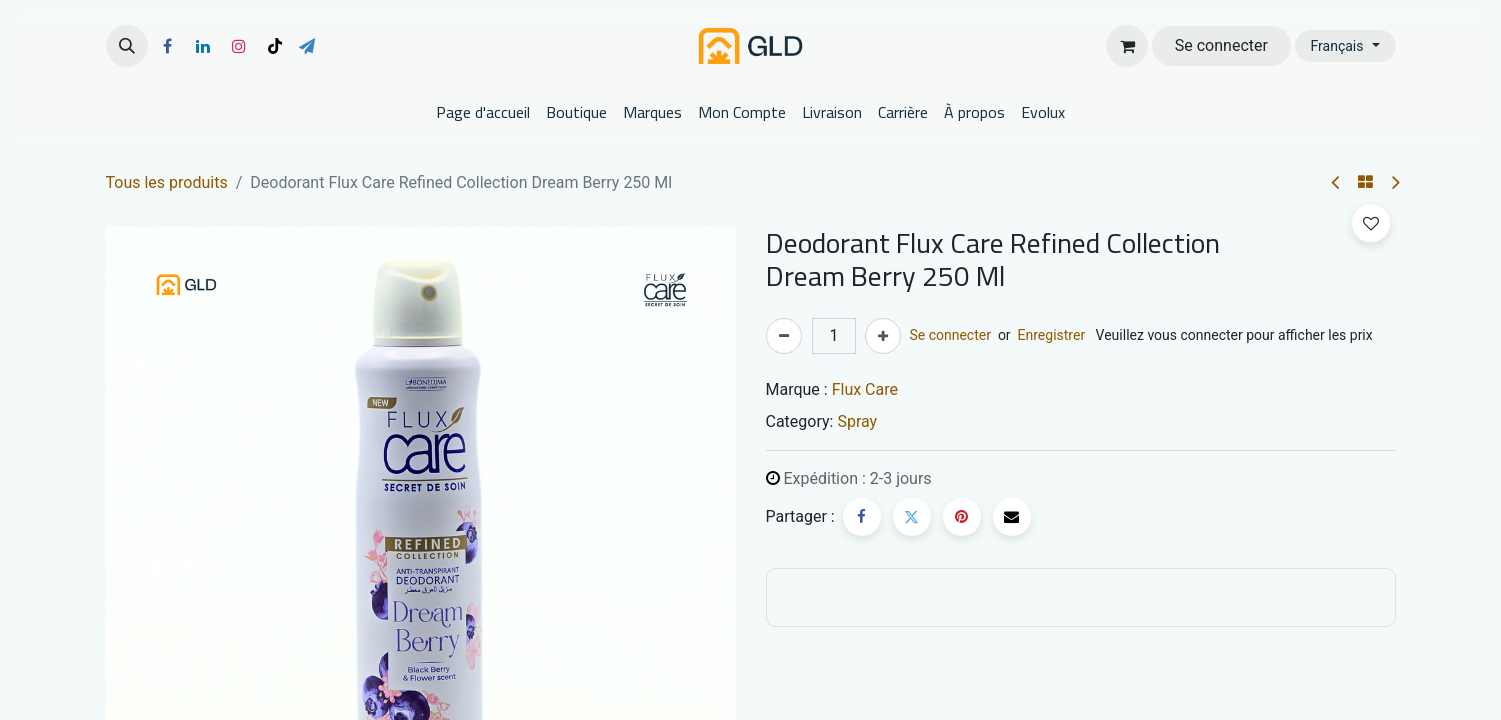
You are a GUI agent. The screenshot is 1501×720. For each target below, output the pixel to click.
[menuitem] (483, 112)
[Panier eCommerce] (1127, 46)
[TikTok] (275, 46)
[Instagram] (239, 46)
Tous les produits (167, 182)
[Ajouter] (883, 336)
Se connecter (1221, 45)
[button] (127, 46)
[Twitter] (912, 517)
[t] (307, 46)
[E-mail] (1012, 517)
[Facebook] (168, 46)
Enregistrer (1052, 335)
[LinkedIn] (203, 46)
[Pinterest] (962, 517)
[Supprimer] (784, 336)
